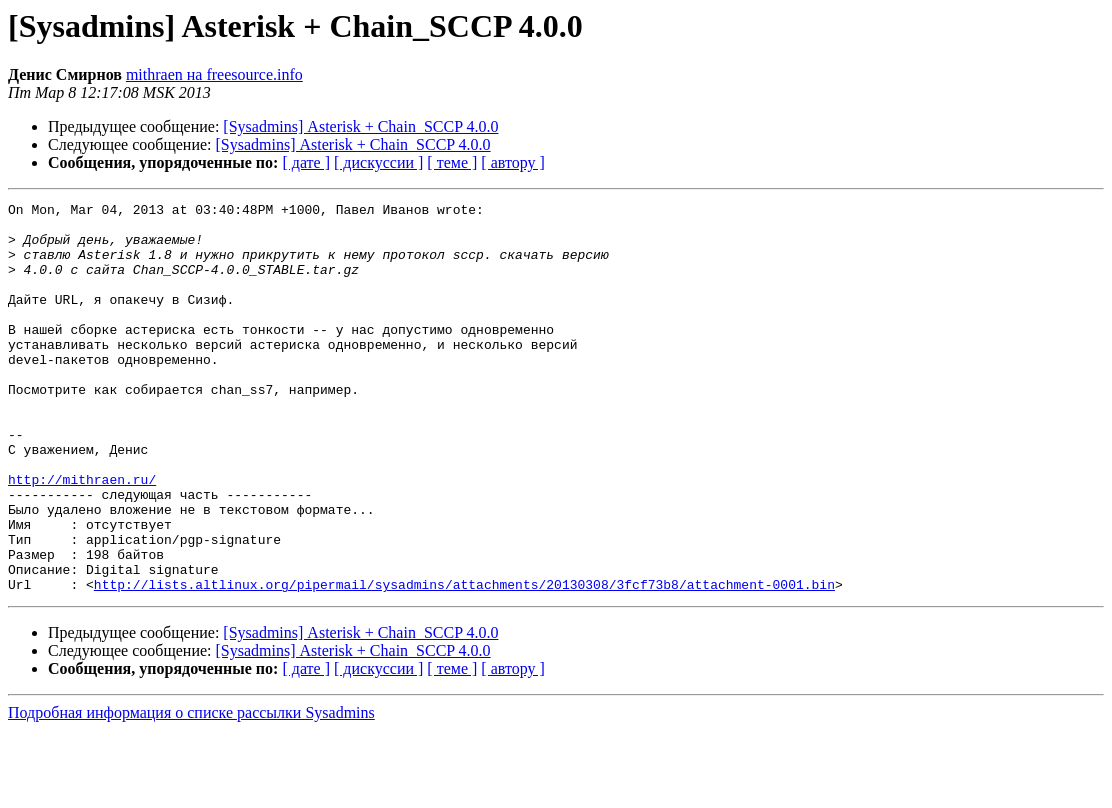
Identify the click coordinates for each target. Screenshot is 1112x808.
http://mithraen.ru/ (82, 536)
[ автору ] (512, 162)
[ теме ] (452, 162)
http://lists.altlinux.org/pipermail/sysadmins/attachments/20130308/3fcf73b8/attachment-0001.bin (464, 662)
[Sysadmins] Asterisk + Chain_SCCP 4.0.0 (360, 126)
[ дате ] (306, 162)
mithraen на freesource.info (214, 74)
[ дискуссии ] (378, 162)
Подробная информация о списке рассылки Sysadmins (191, 790)
